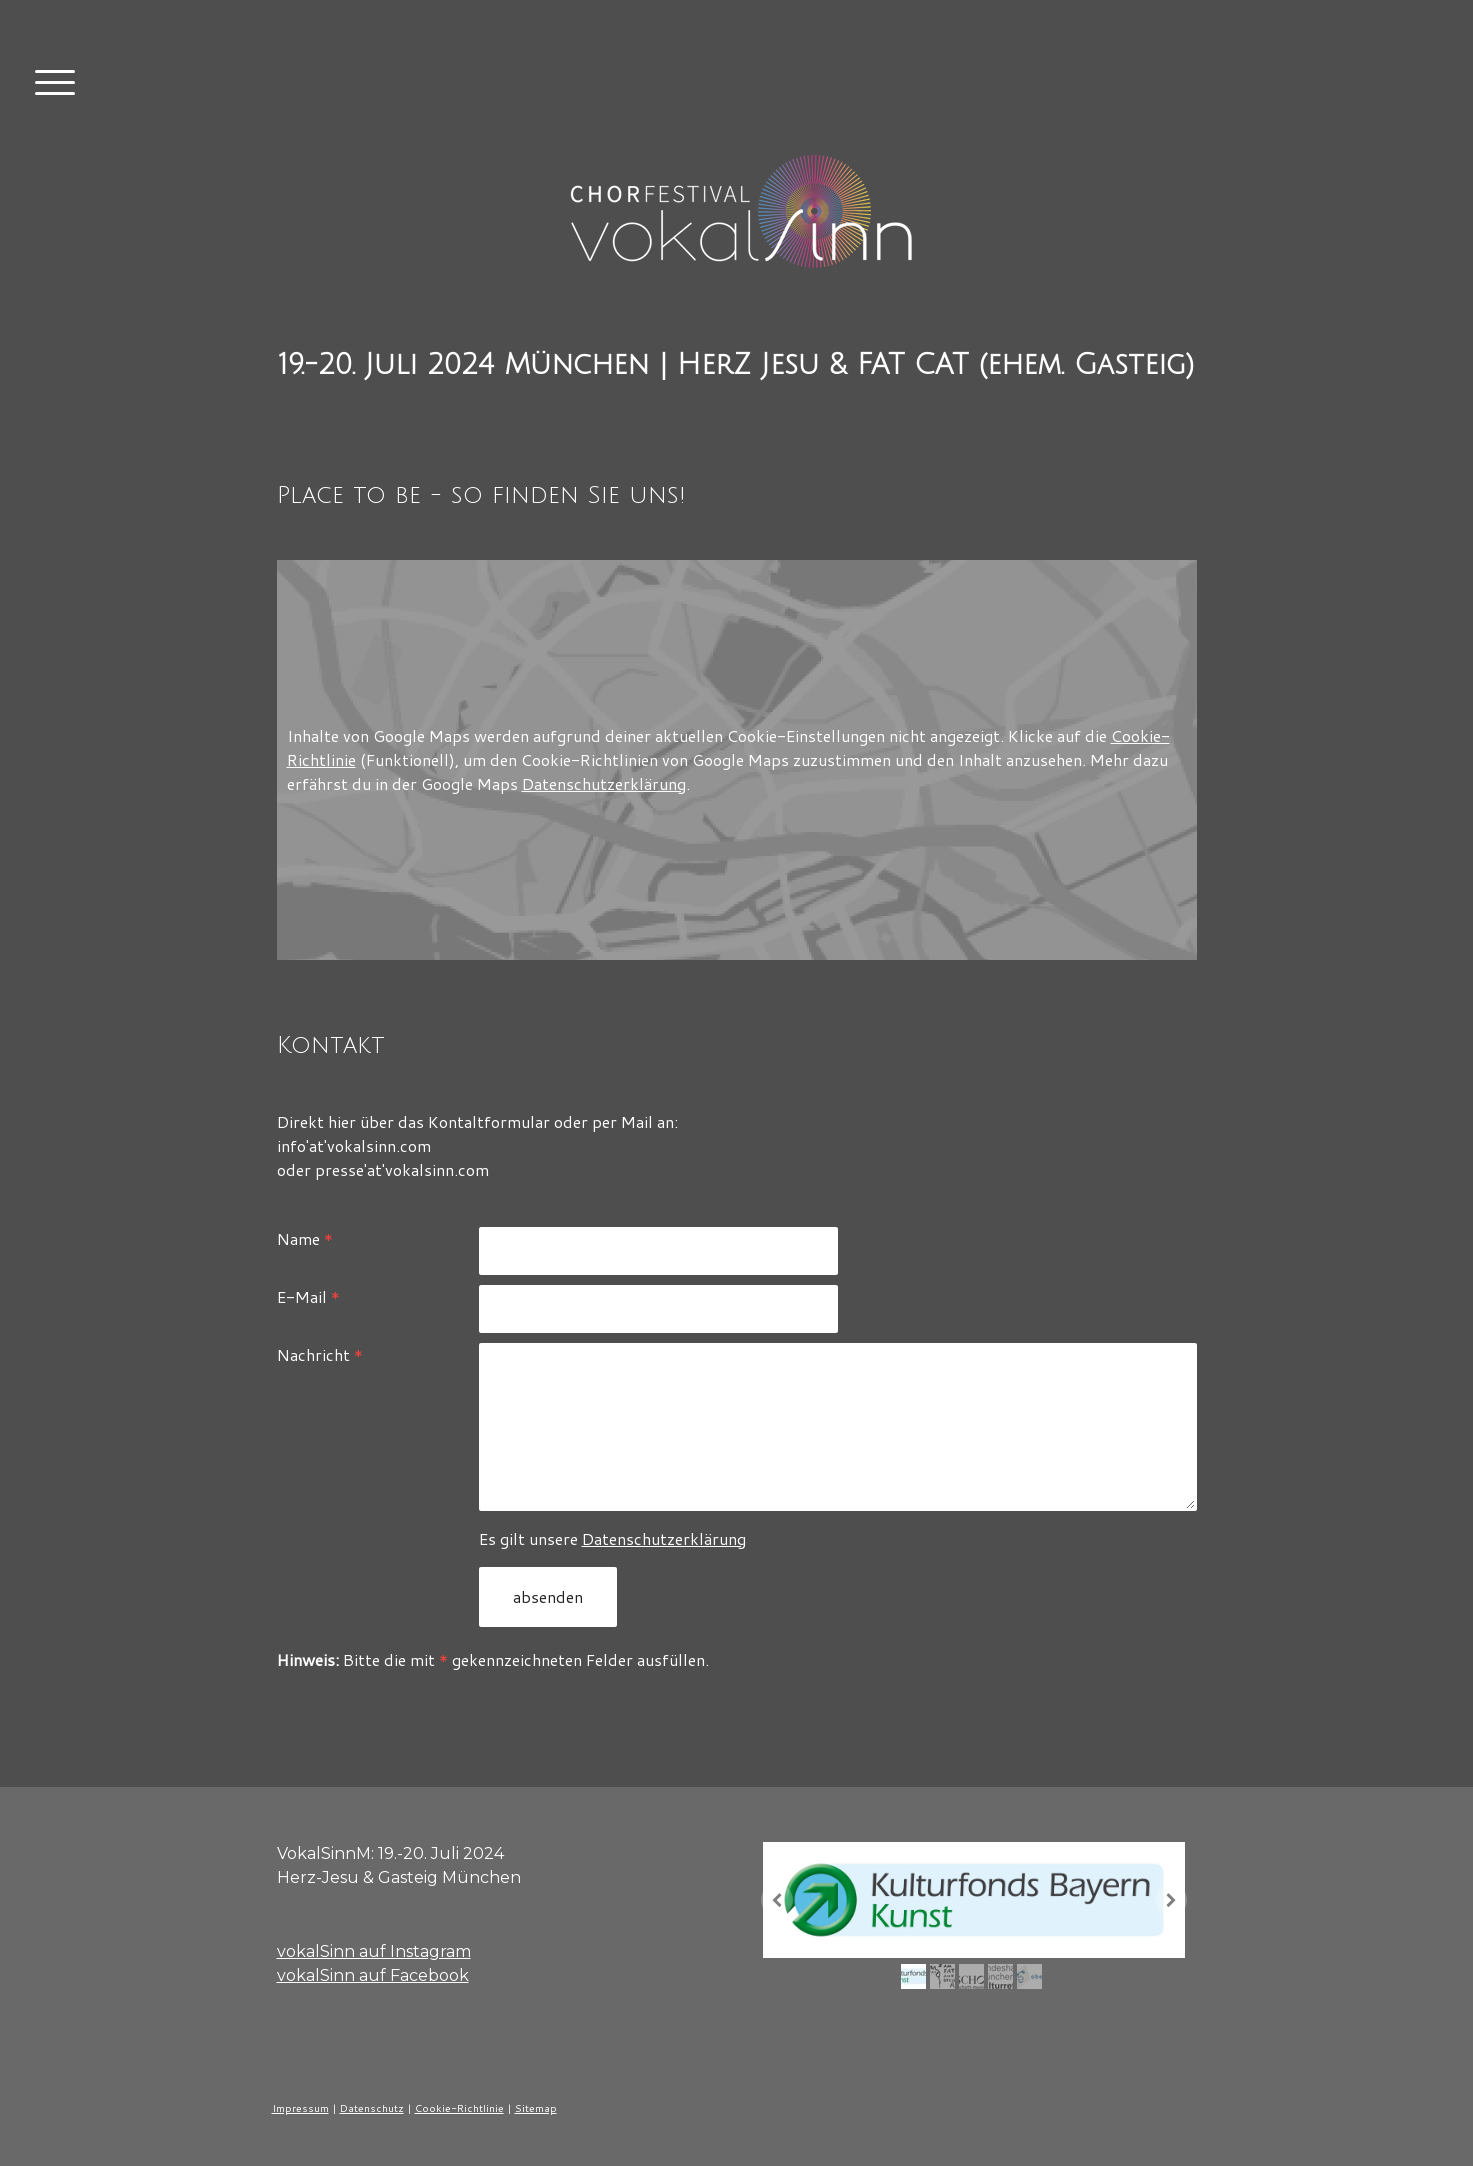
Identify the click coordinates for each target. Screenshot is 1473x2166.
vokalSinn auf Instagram (374, 1951)
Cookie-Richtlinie (459, 2108)
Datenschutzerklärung (604, 783)
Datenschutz (372, 2108)
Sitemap (536, 2108)
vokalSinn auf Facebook (373, 1975)
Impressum (300, 2108)
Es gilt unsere (612, 1538)
